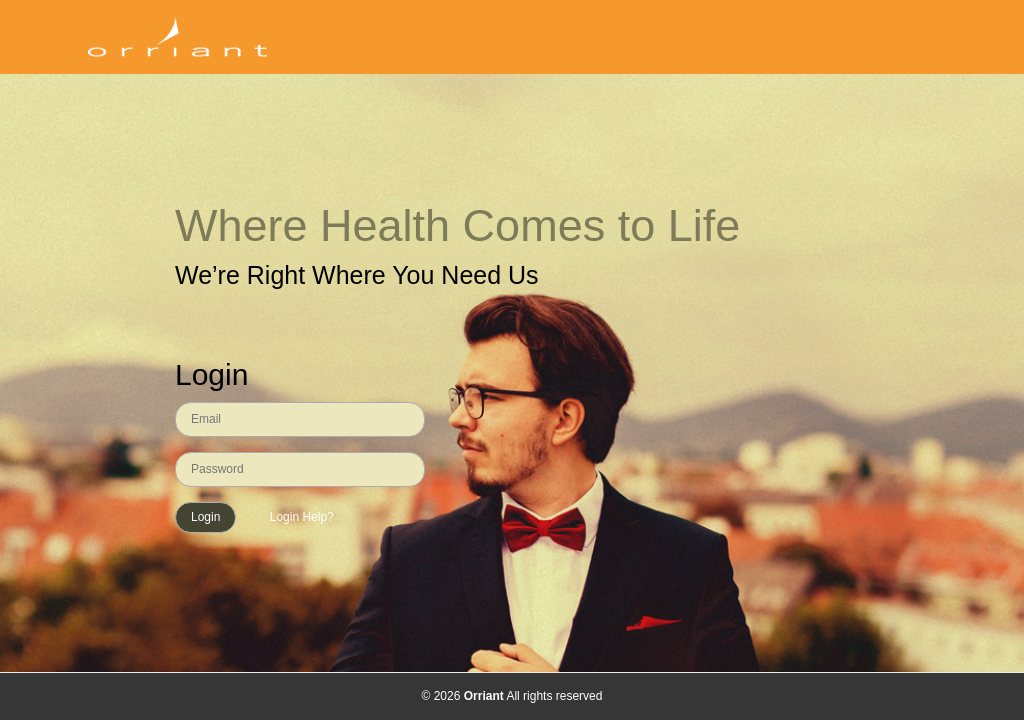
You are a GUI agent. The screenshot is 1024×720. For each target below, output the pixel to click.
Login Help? (299, 517)
